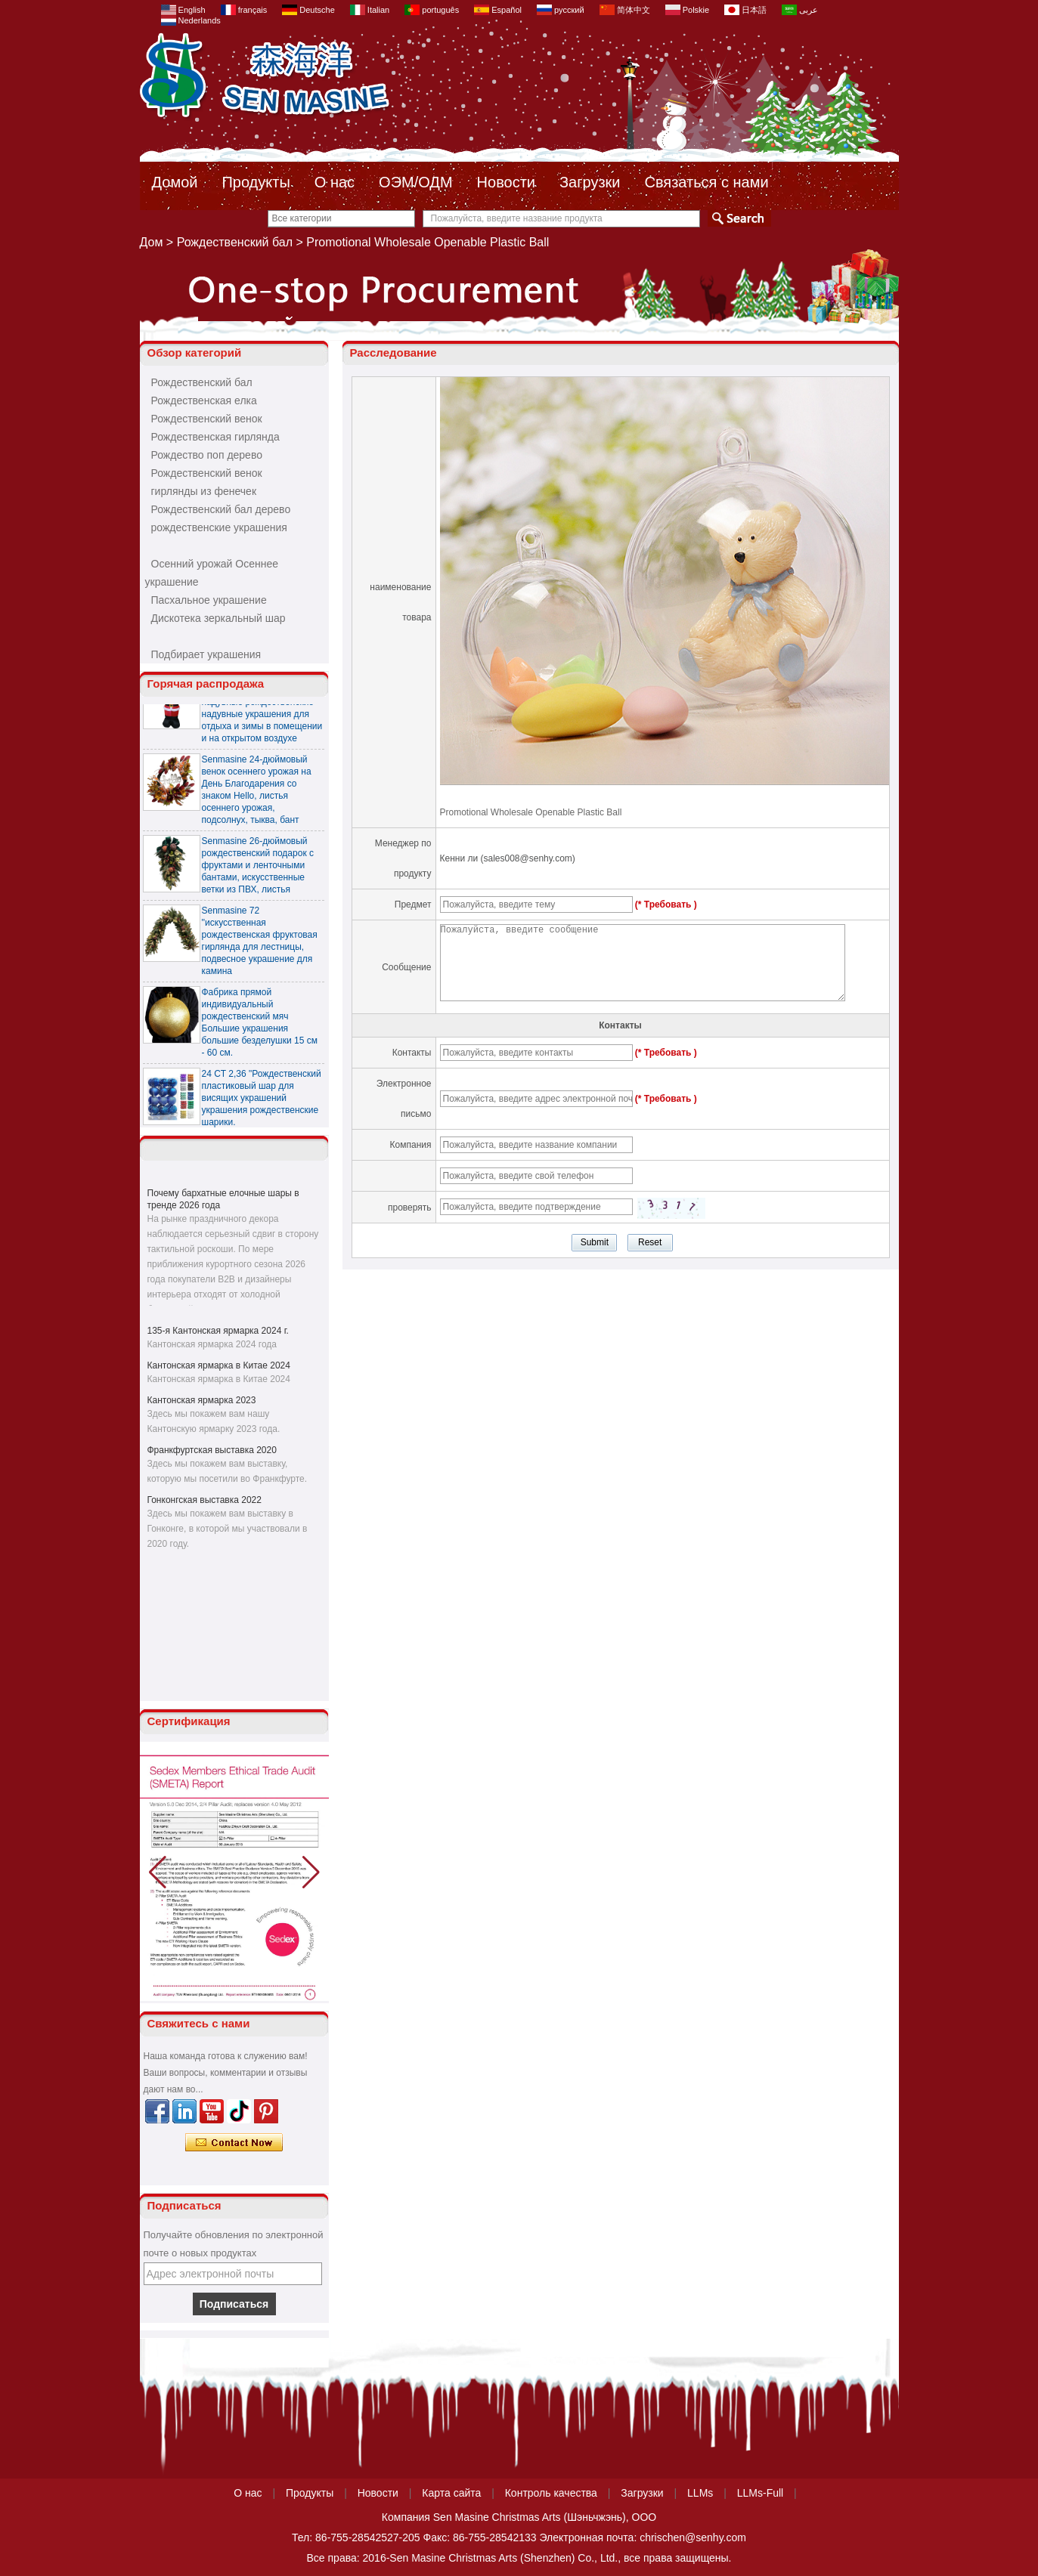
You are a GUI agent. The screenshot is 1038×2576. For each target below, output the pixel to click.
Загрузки (590, 182)
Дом (151, 242)
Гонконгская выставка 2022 (204, 1500)
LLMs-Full (760, 2493)
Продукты (256, 182)
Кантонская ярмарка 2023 (201, 1400)
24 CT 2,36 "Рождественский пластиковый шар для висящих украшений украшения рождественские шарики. (261, 1101)
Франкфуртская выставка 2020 (212, 1450)
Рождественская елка (204, 400)
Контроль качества (551, 2493)
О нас (334, 182)
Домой (175, 182)
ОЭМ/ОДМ (415, 182)
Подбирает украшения (206, 654)
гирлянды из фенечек (204, 491)
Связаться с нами (707, 182)
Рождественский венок (206, 419)
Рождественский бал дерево (221, 509)
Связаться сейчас (234, 2143)
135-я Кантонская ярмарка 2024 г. (218, 1330)
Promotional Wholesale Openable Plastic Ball (531, 812)
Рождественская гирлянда (215, 437)
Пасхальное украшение (209, 600)
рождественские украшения (219, 527)
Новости (506, 182)
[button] (311, 1872)
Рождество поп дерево (206, 455)
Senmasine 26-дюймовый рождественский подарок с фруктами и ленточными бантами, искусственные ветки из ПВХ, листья (258, 869)
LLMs (700, 2493)
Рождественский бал (235, 242)
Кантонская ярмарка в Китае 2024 (218, 1365)
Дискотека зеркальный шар (218, 618)
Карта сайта (451, 2493)
